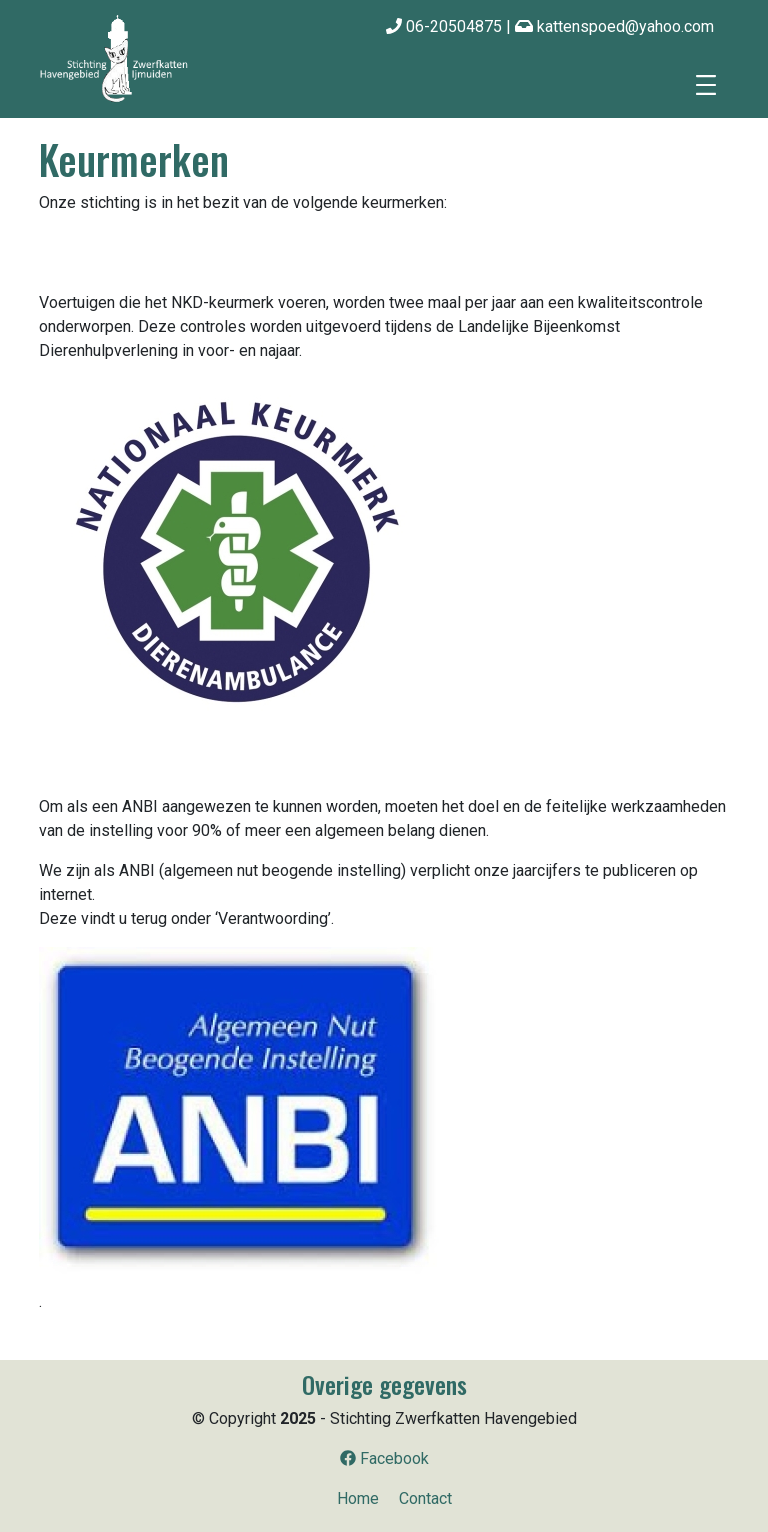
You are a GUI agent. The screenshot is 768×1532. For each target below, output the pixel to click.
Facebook (384, 1458)
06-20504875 (444, 26)
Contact (425, 1498)
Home (358, 1498)
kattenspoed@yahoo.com (614, 26)
